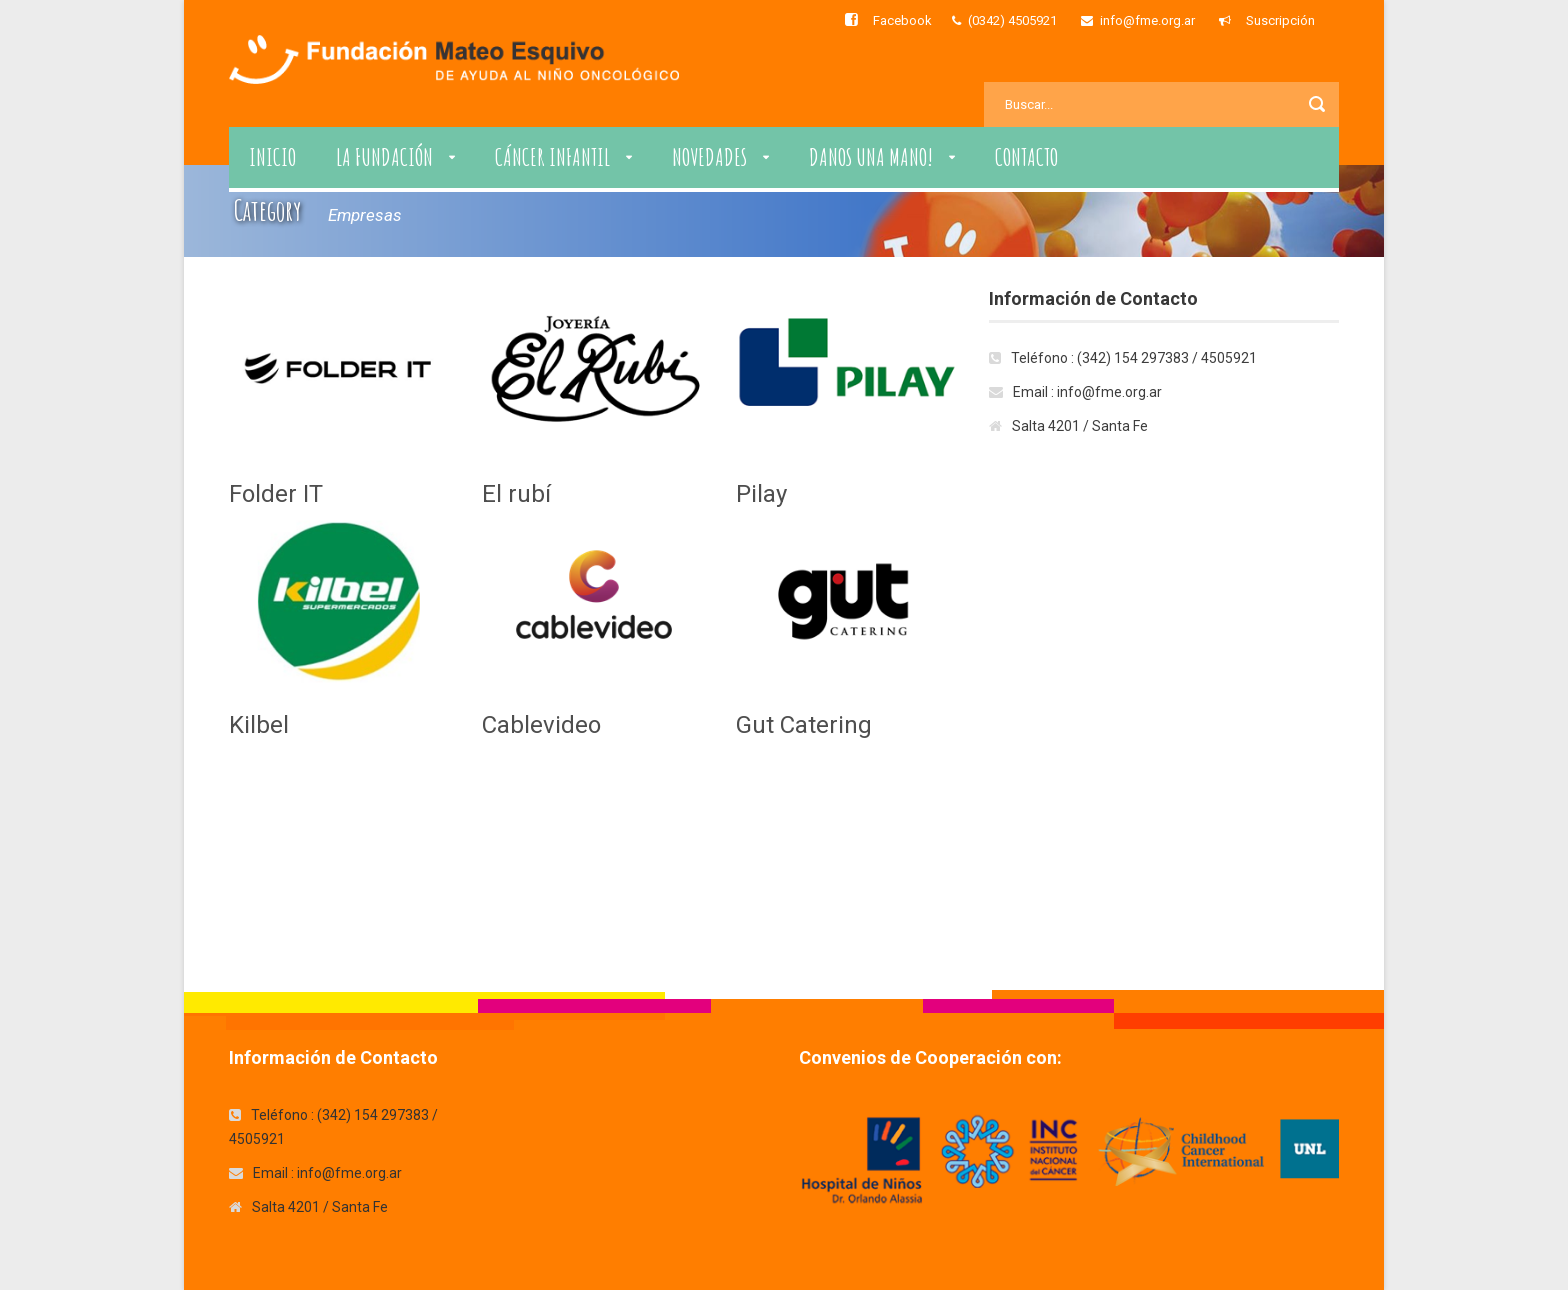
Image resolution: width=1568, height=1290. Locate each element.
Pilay (761, 494)
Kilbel (259, 725)
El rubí (516, 494)
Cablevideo (541, 725)
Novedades (709, 157)
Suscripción (1280, 20)
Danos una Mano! (871, 157)
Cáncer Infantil (552, 157)
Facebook (902, 20)
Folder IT (276, 494)
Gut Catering (804, 725)
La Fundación (384, 157)
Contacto (1026, 157)
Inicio (272, 157)
